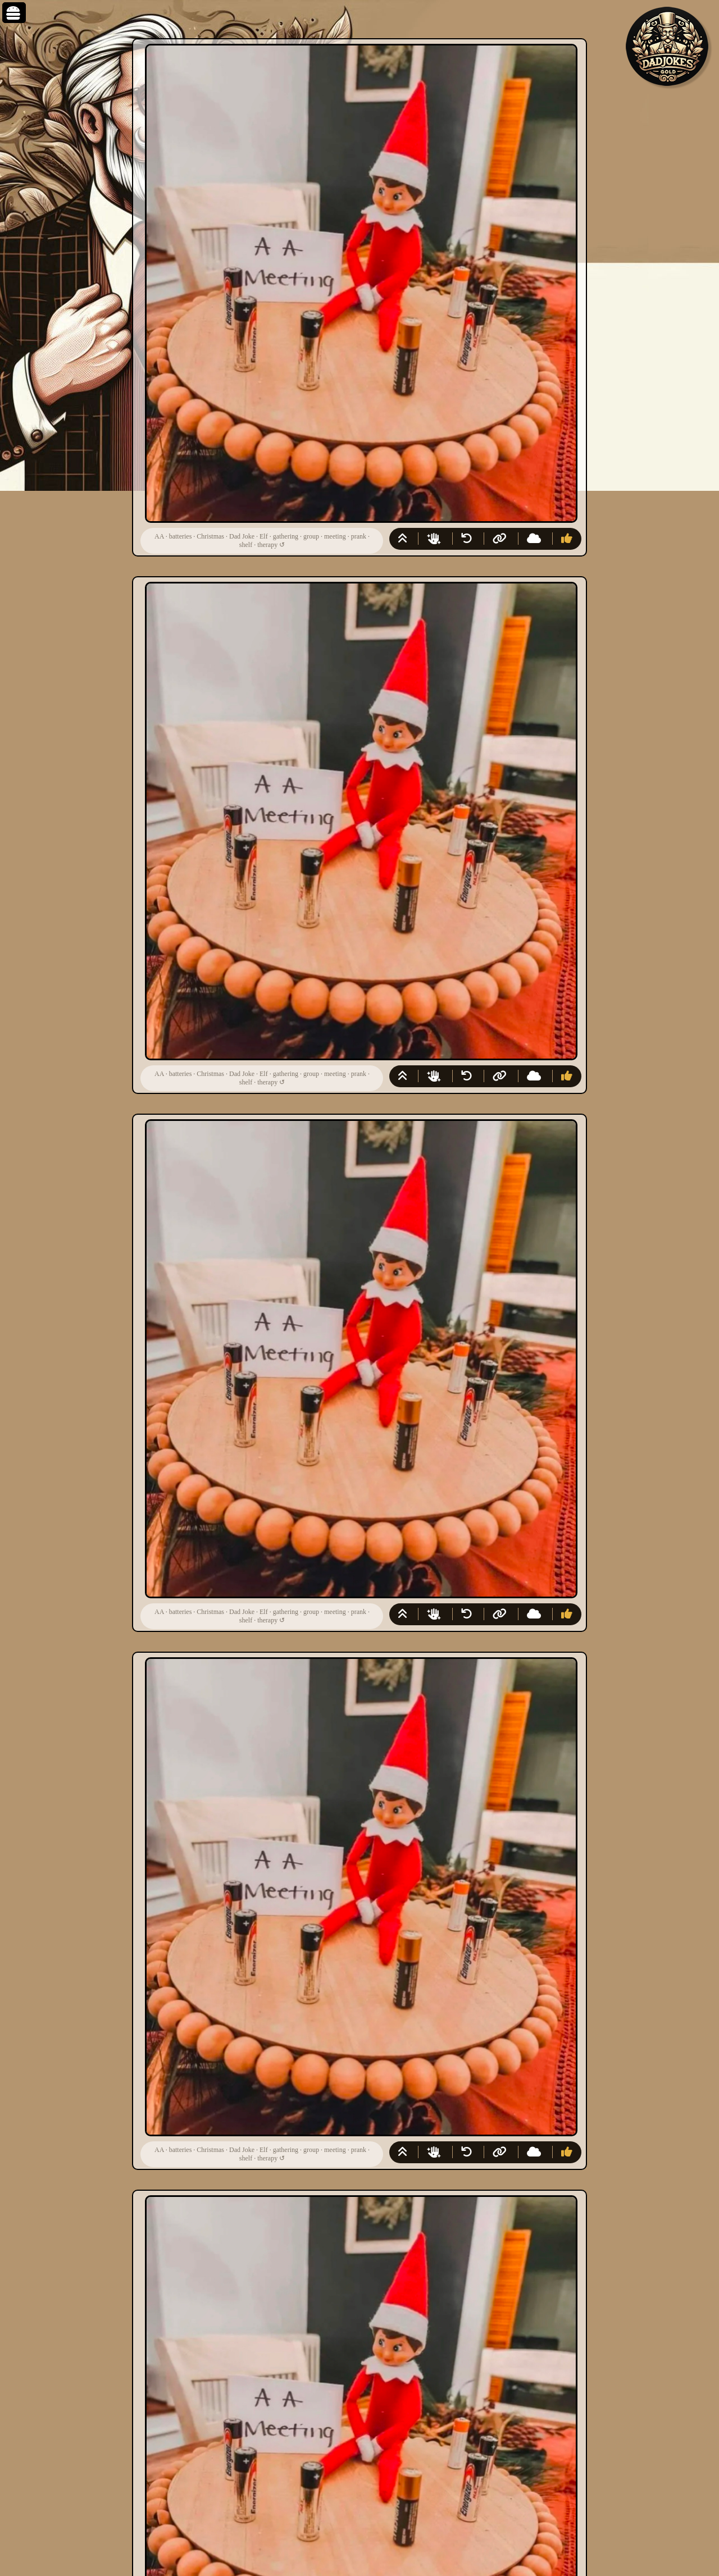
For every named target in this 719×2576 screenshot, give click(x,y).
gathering (285, 536)
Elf (264, 536)
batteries (180, 536)
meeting (335, 536)
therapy (267, 545)
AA (159, 536)
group (311, 536)
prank (358, 536)
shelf (245, 545)
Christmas (210, 536)
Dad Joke (241, 536)
